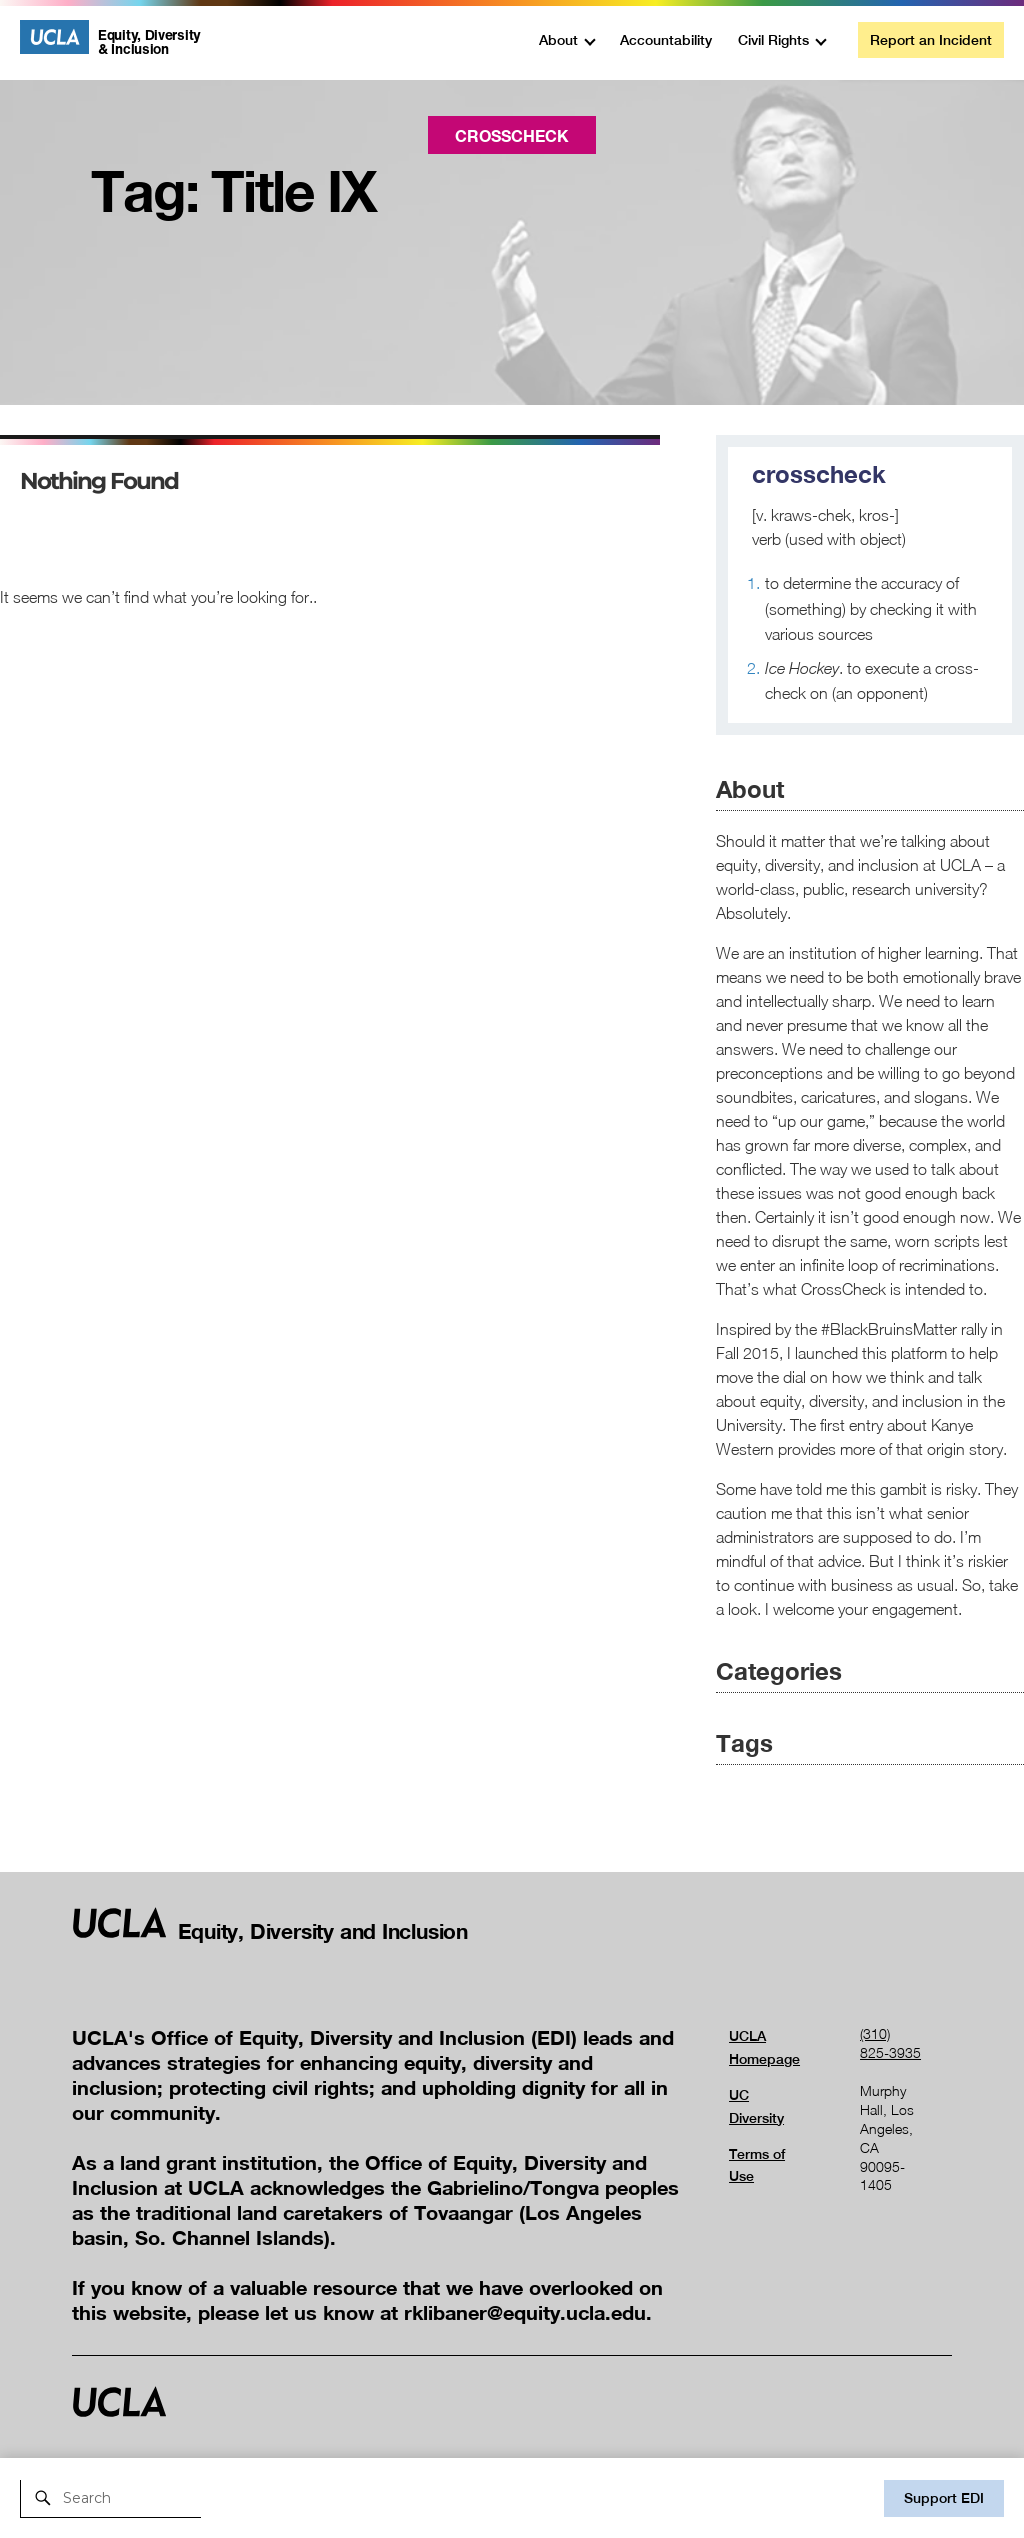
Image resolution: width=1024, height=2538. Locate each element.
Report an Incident (931, 40)
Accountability (666, 40)
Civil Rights (773, 40)
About (558, 40)
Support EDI (944, 2498)
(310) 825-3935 (890, 2043)
